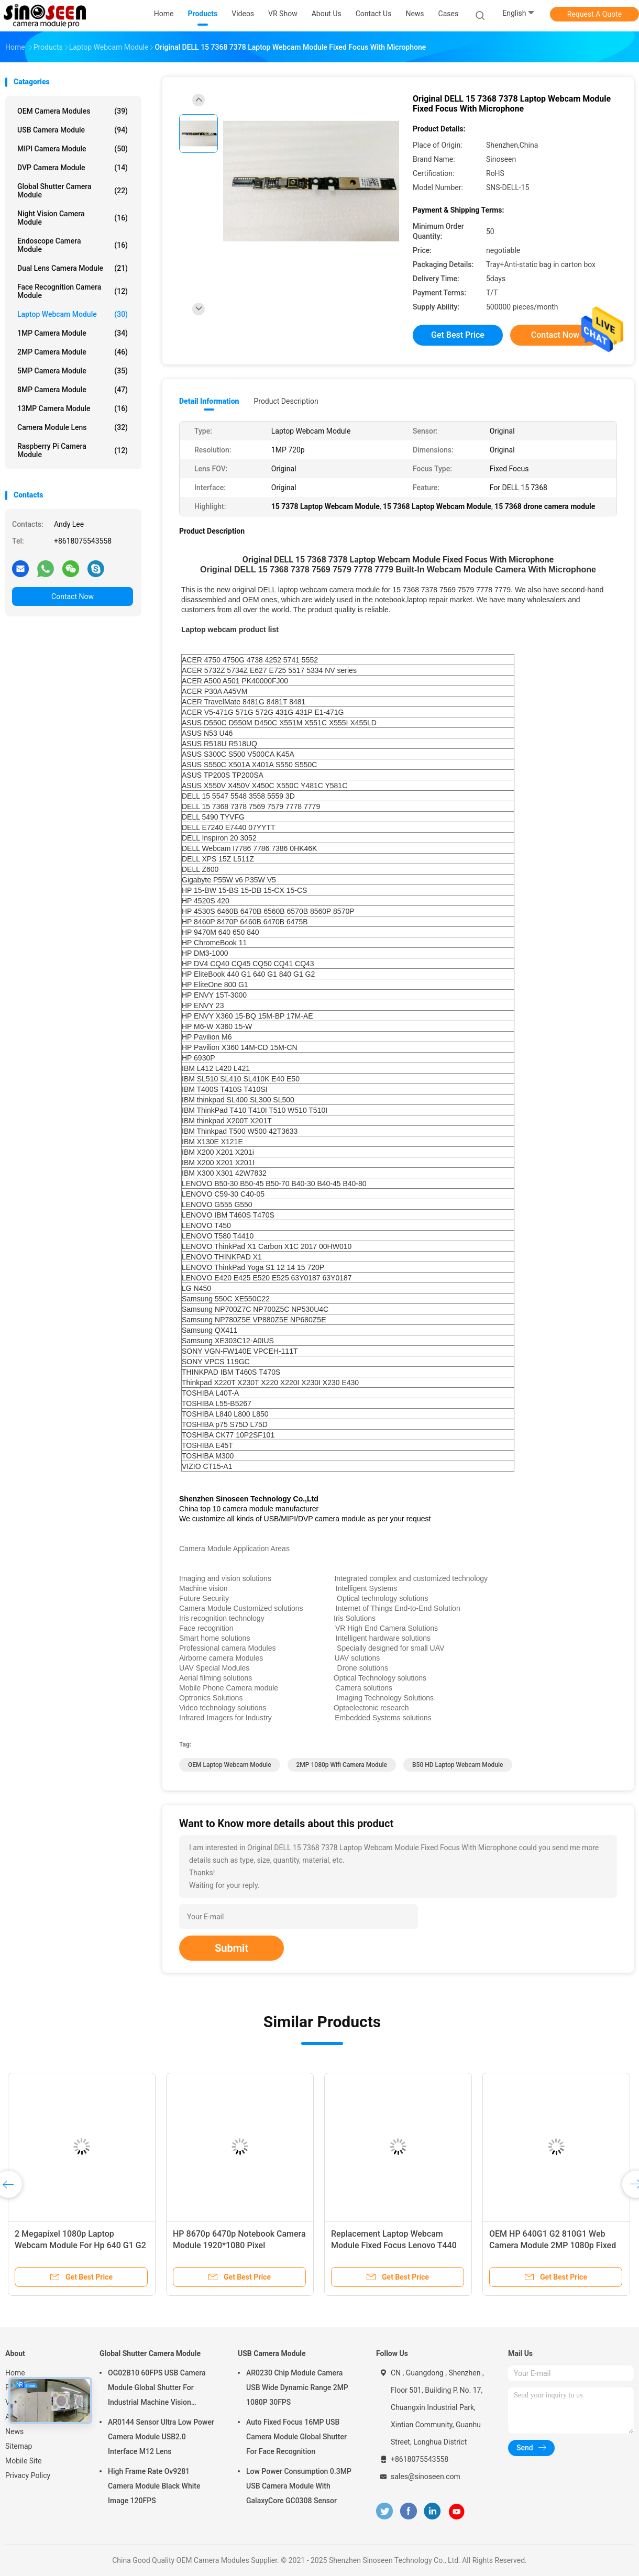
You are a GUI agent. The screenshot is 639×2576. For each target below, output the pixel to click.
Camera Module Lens (72, 427)
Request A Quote (594, 14)
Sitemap (18, 2446)
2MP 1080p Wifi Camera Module (341, 1764)
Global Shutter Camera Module (72, 190)
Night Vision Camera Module (72, 217)
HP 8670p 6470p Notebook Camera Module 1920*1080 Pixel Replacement (239, 2245)
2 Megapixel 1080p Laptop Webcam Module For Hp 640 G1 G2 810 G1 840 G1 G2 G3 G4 (80, 2245)
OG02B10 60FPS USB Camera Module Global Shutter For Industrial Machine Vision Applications (156, 2389)
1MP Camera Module (72, 333)
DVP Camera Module (72, 167)
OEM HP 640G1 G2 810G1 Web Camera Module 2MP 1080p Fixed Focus (552, 2245)
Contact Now (72, 596)
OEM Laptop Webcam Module (229, 1764)
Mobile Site (23, 2461)
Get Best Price (457, 335)
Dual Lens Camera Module (72, 268)
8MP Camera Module (72, 389)
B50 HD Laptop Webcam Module (457, 1764)
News (14, 2431)
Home (15, 2373)
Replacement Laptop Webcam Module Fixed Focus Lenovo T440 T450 (394, 2245)
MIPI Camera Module (72, 148)
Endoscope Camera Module (72, 245)
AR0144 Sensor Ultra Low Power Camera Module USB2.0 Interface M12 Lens (161, 2437)
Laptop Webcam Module (72, 314)
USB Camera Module (72, 130)
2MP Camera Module (72, 352)
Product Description (286, 401)
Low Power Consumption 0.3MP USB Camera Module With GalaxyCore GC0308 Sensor (298, 2486)
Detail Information (209, 401)
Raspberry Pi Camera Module (72, 450)
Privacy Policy (27, 2475)
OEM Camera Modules (72, 111)
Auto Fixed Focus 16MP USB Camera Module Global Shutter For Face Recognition (296, 2437)
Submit (231, 1948)
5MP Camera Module (72, 371)
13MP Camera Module (72, 408)
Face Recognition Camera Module (72, 291)
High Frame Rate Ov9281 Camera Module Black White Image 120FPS (154, 2486)
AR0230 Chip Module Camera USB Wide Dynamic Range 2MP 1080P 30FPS (297, 2387)
